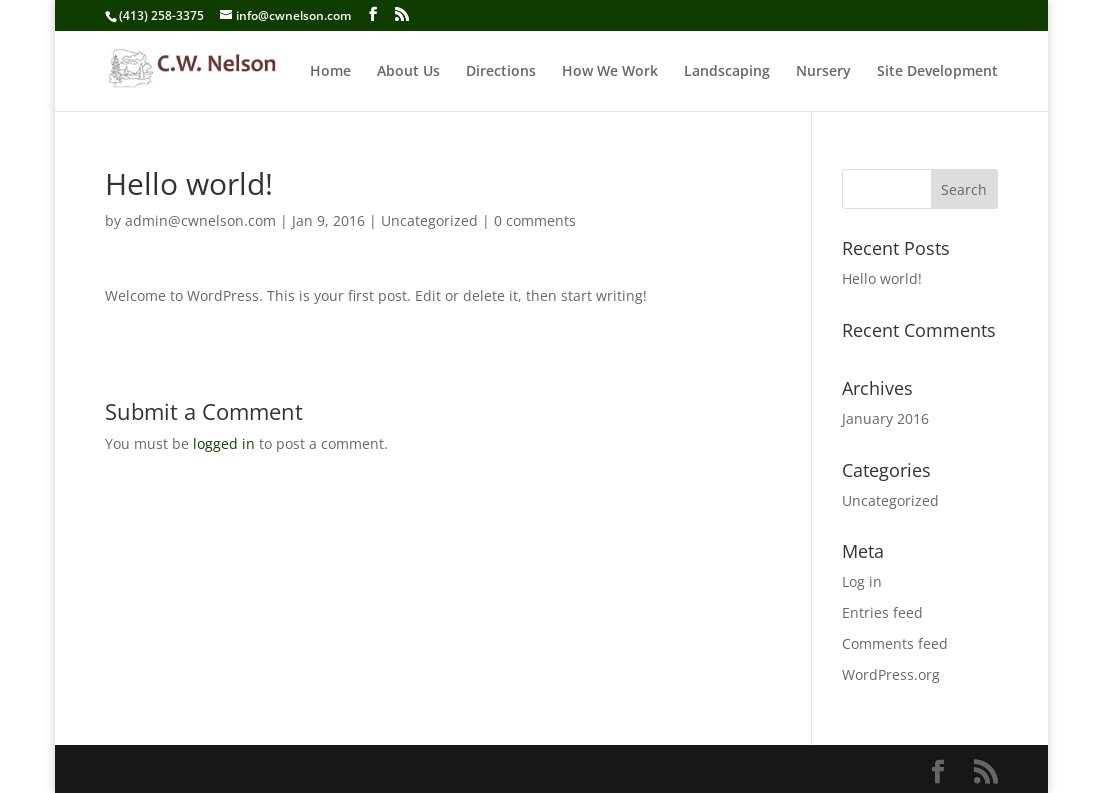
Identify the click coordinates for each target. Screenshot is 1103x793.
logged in (224, 443)
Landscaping (727, 72)
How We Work (610, 72)
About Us (408, 72)
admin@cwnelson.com (200, 220)
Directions (501, 72)
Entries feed (882, 612)
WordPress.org (891, 674)
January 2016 (885, 418)
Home (330, 72)
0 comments (535, 220)
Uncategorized (429, 220)
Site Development (937, 72)
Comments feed (895, 643)
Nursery (823, 72)
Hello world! (882, 278)
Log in (862, 581)
